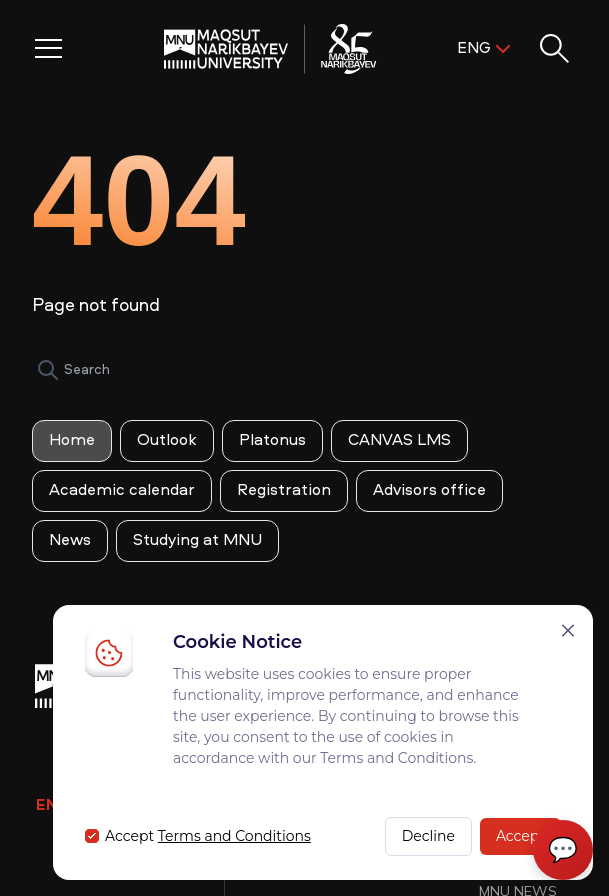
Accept (520, 836)
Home (72, 441)
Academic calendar (122, 491)
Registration (284, 491)
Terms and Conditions (234, 836)
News (70, 541)
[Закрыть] (568, 630)
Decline (428, 836)
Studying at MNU (197, 541)
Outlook (167, 441)
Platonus (272, 441)
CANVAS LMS (399, 441)
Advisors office (429, 491)
